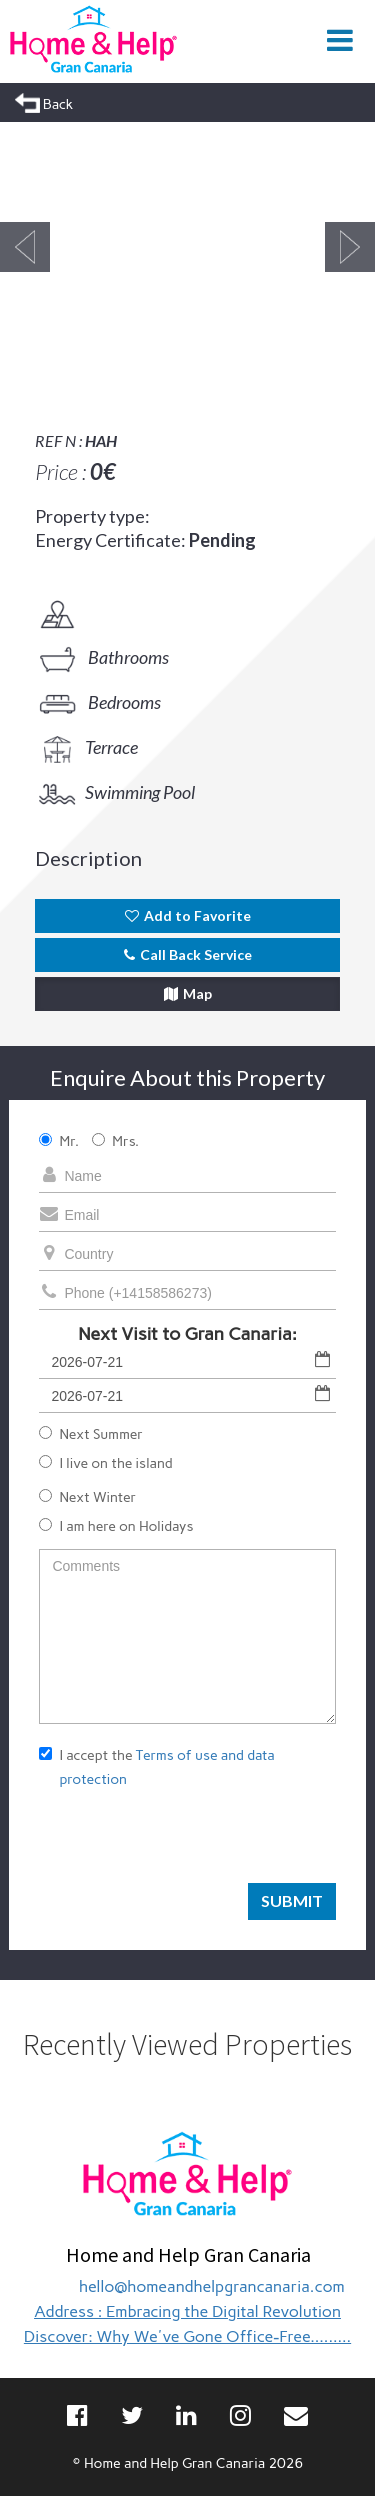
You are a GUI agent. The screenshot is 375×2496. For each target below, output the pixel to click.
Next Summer (91, 1434)
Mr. (59, 1141)
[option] (187, 247)
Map (188, 993)
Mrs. (115, 1141)
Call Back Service (188, 954)
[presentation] (191, 1844)
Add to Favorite (188, 915)
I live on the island (105, 1463)
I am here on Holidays (116, 1526)
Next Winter (87, 1497)
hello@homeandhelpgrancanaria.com (212, 2286)
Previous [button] (25, 247)
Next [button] (350, 247)
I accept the (157, 1767)
